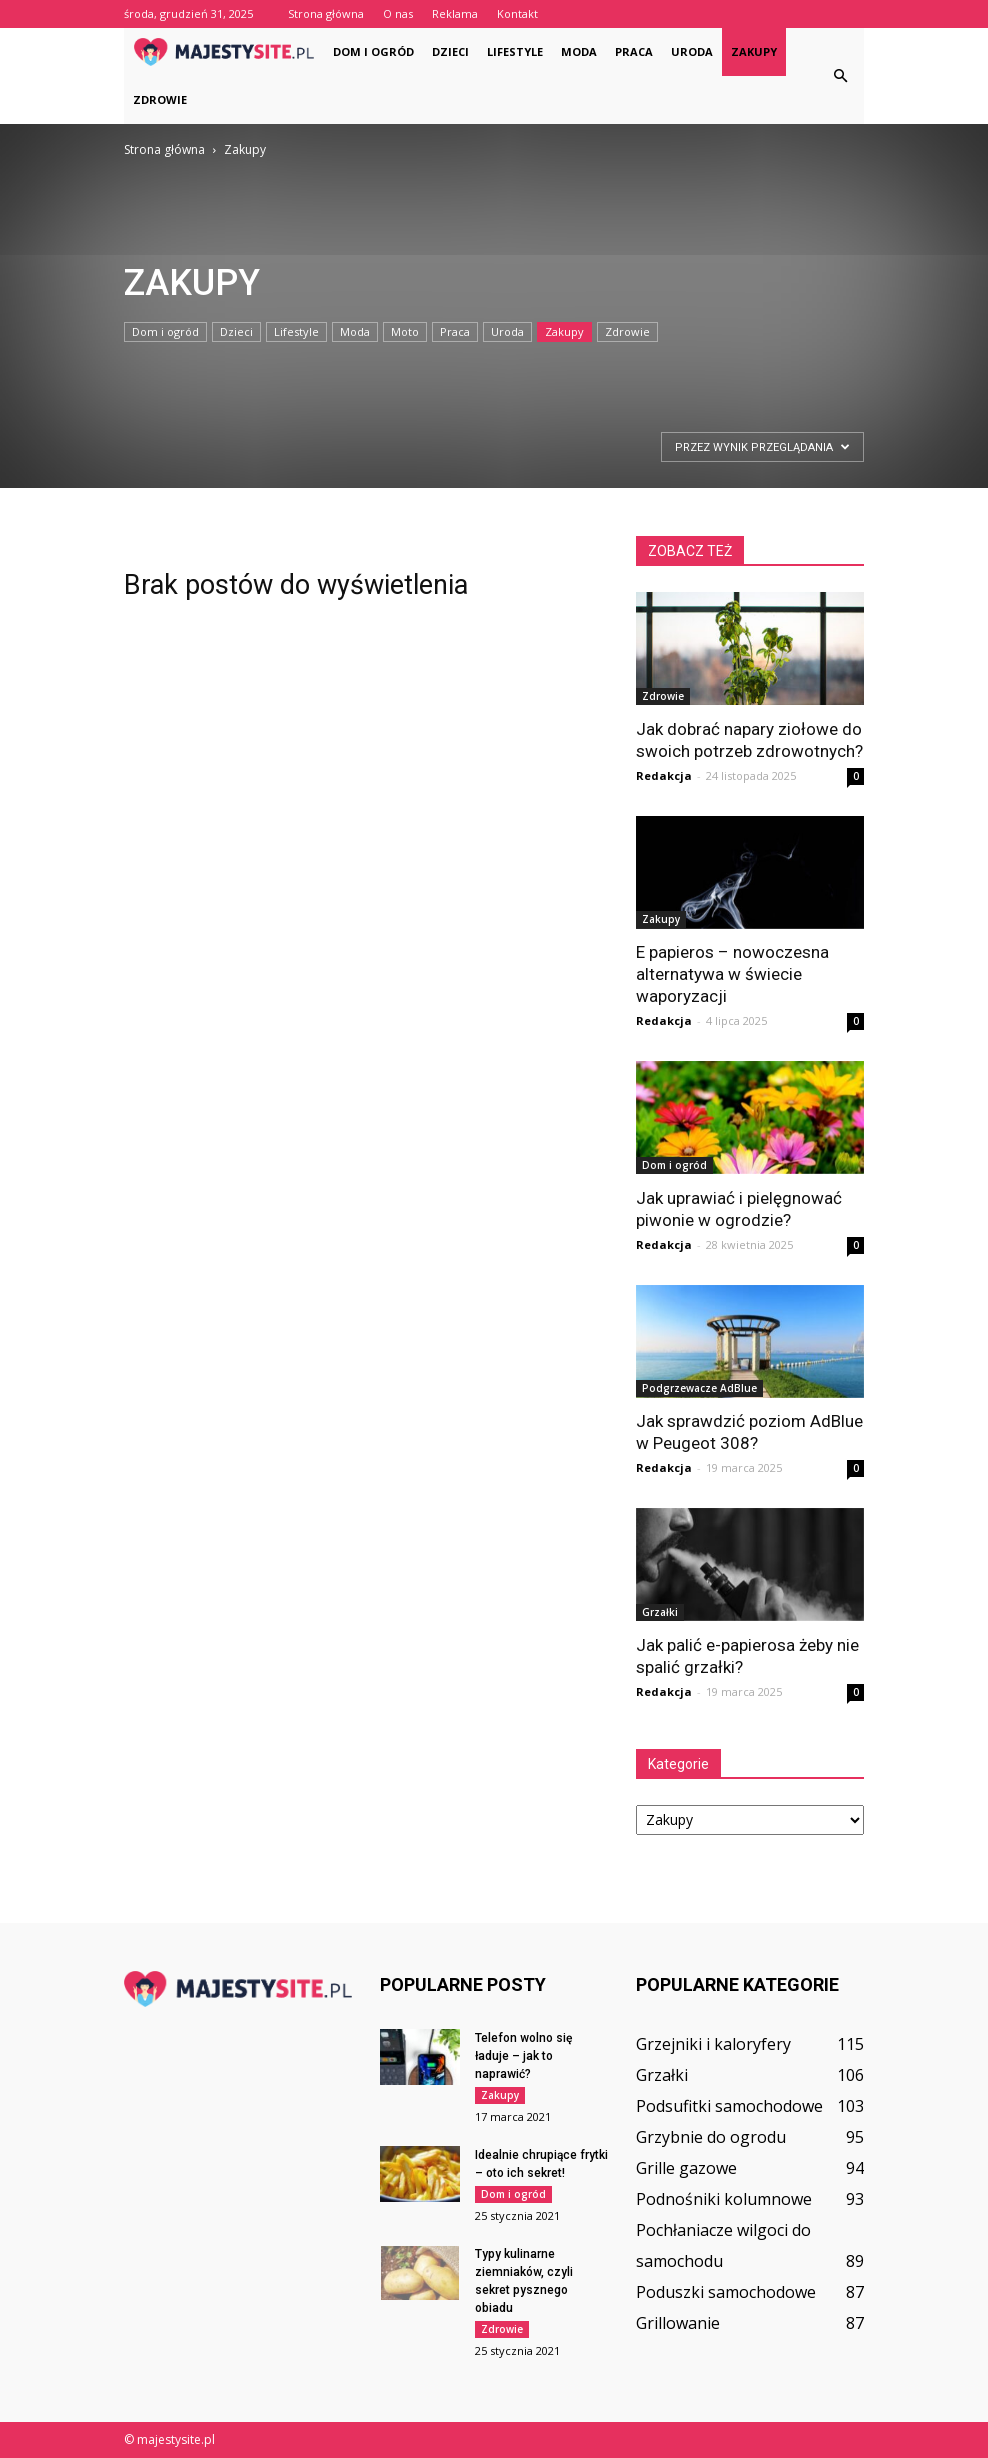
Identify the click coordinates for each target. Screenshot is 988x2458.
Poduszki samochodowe (726, 2292)
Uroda (692, 51)
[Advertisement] (195, 471)
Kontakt (517, 13)
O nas (398, 13)
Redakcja (664, 775)
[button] (840, 76)
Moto (405, 331)
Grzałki (660, 1612)
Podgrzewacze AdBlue (699, 1388)
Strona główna (326, 13)
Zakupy (754, 51)
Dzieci (450, 51)
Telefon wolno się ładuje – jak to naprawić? (523, 2056)
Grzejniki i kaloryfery (713, 2044)
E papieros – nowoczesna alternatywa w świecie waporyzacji (732, 974)
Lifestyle (515, 51)
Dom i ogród (373, 51)
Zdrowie (160, 99)
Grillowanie (678, 2323)
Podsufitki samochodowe (729, 2106)
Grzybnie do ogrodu (711, 2137)
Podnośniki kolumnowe (724, 2199)
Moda (579, 51)
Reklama (455, 13)
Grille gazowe (686, 2168)
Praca (634, 51)
